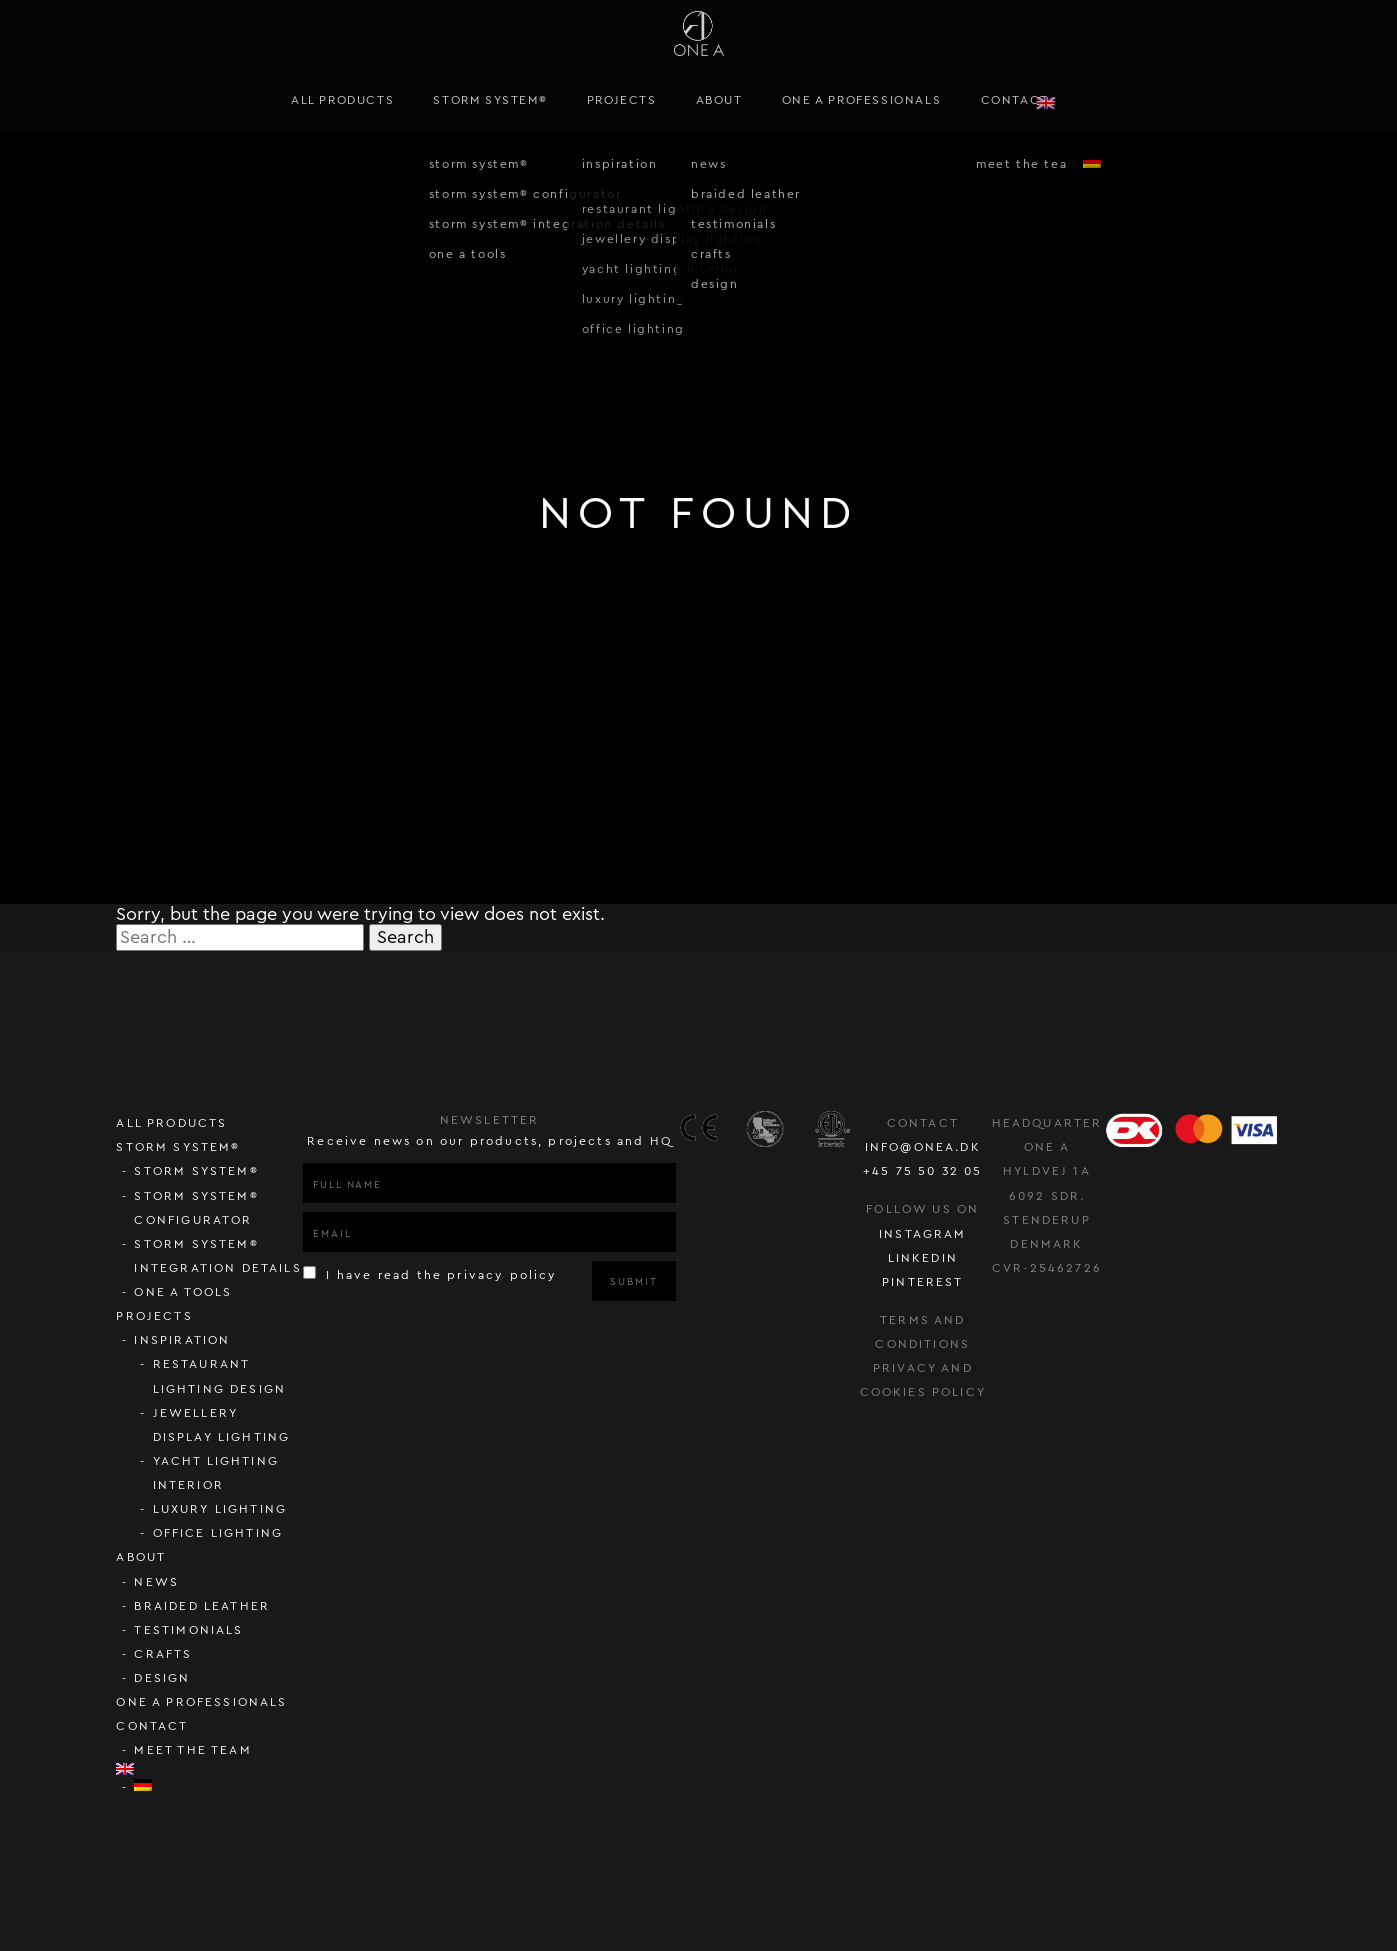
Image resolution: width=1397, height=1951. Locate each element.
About (719, 100)
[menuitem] (1096, 100)
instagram (923, 1234)
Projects (622, 100)
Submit (633, 1282)
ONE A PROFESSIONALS (861, 100)
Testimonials (188, 1630)
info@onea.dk (923, 1147)
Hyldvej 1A (1047, 1171)
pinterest (923, 1282)
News (156, 1582)
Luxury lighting (220, 1509)
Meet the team (192, 1750)
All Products (342, 100)
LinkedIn (923, 1258)
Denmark (1046, 1244)
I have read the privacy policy (430, 1273)
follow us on (922, 1209)
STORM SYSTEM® (490, 100)
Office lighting (218, 1533)
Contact (1015, 100)
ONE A (1047, 1147)
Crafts (163, 1654)
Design (162, 1678)
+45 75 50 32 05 (923, 1171)
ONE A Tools (183, 1292)
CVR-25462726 (1047, 1268)
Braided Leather (202, 1606)
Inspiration (182, 1340)
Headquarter (1047, 1123)
